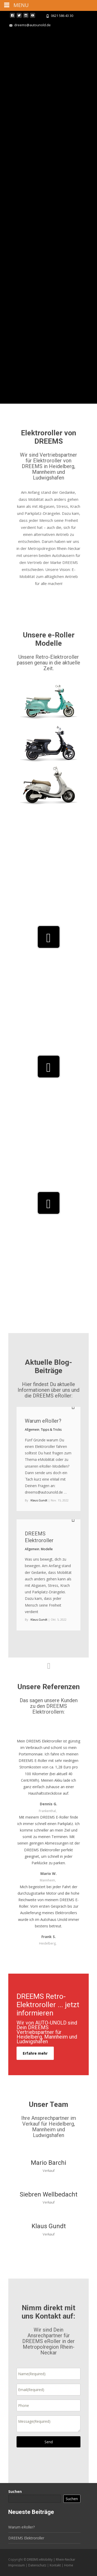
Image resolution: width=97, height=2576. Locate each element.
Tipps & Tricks (51, 1429)
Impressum (17, 2565)
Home (68, 2565)
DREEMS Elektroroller (26, 2537)
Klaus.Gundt (39, 1500)
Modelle (47, 1549)
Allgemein (32, 1429)
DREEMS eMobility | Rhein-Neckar (51, 2559)
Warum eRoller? (43, 1421)
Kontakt (56, 2565)
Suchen (15, 2491)
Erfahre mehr (35, 2053)
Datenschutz (37, 2565)
